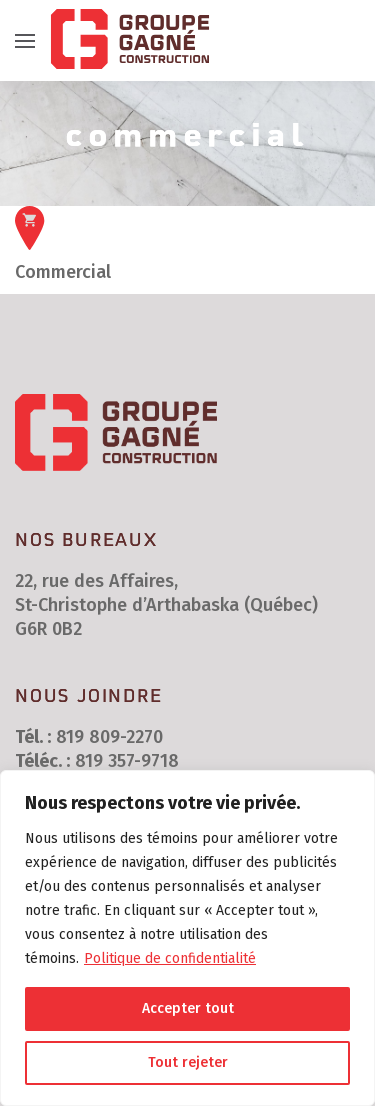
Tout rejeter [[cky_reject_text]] (188, 1062)
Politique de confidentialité (170, 958)
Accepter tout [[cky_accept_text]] (188, 1008)
